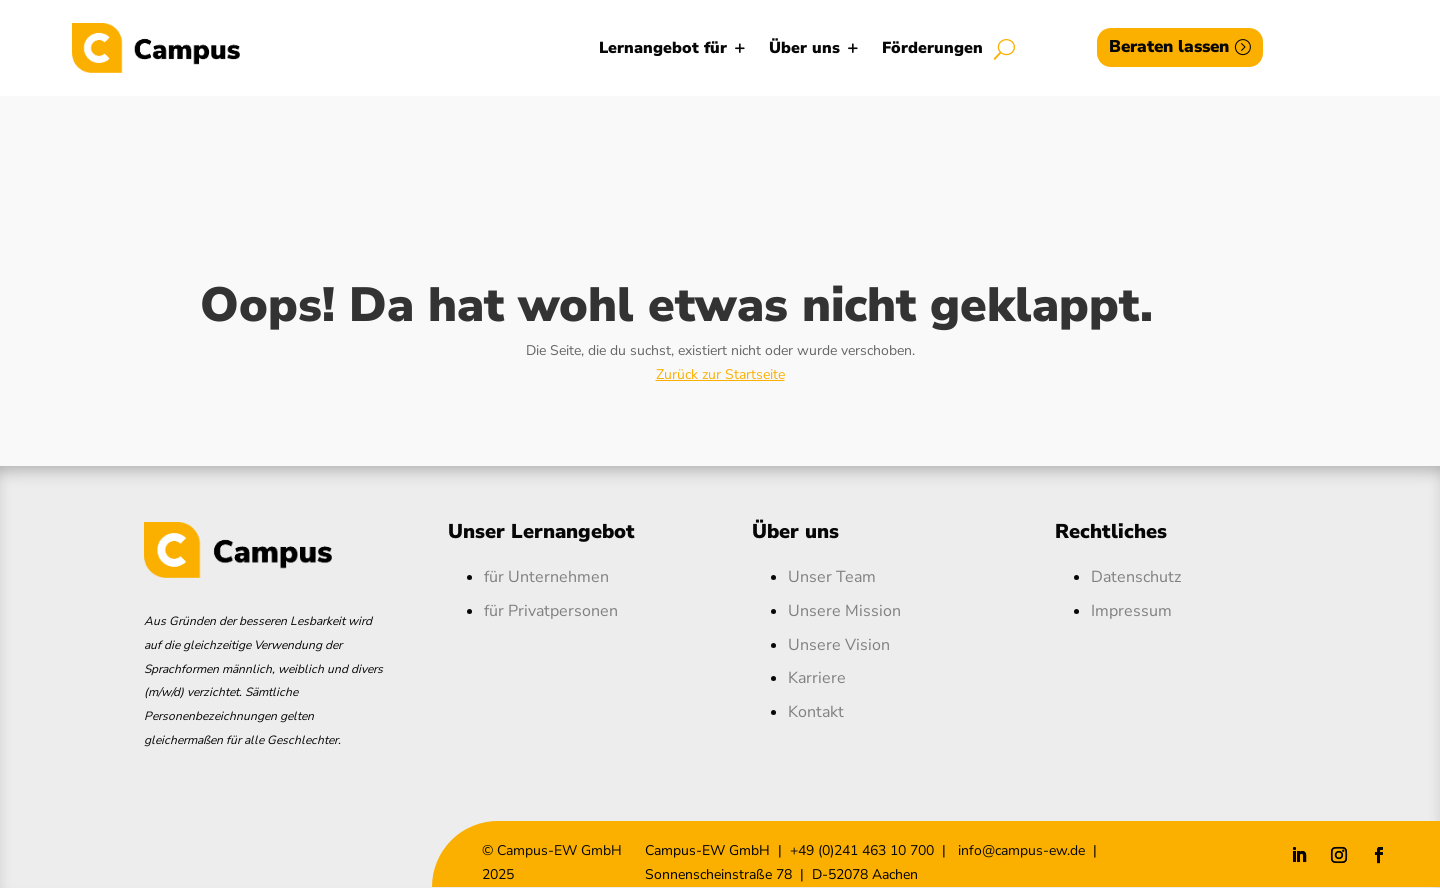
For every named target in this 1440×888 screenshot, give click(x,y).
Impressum (1131, 611)
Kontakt (816, 712)
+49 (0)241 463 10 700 (862, 850)
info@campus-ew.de (1019, 850)
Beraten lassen (1169, 46)
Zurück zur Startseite (720, 374)
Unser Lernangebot (541, 531)
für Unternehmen (546, 577)
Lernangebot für (663, 48)
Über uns (804, 48)
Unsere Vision (839, 645)
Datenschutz (1136, 577)
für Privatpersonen (551, 611)
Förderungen (932, 48)
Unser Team (832, 577)
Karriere (817, 678)
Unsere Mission (844, 611)
